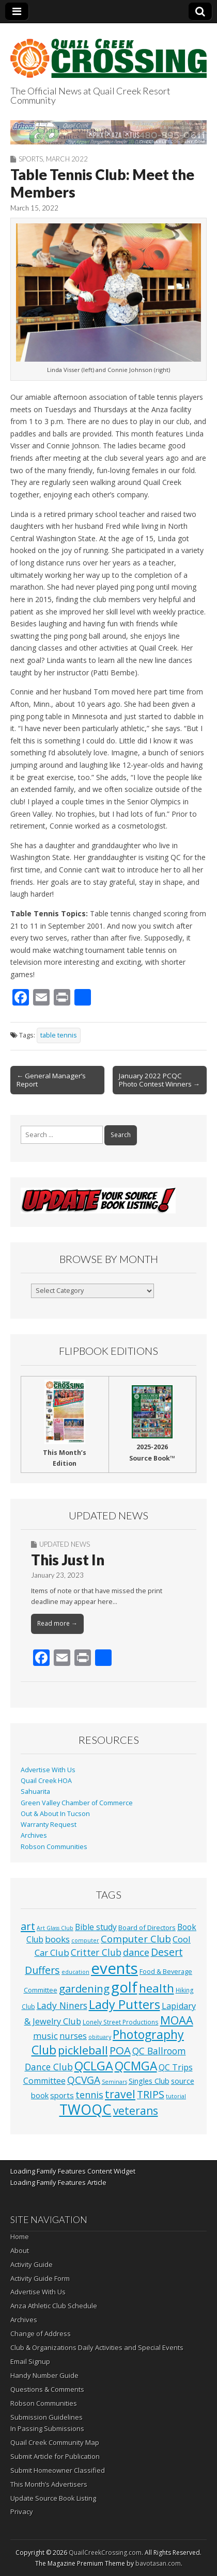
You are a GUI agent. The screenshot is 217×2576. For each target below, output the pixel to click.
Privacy (21, 2511)
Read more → (57, 1623)
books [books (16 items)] (57, 1939)
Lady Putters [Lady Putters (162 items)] (124, 2004)
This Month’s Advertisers (48, 2484)
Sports (31, 159)
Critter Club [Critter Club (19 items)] (96, 1952)
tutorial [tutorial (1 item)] (176, 2096)
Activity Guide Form (40, 2278)
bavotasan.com (158, 2563)
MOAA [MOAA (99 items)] (176, 2020)
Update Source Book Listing (53, 2498)
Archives (34, 1835)
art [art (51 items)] (28, 1926)
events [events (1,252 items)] (114, 1968)
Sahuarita (35, 1791)
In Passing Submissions (47, 2428)
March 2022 (67, 159)
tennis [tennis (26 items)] (89, 2094)
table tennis (58, 1035)
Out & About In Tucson (55, 1813)
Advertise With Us (48, 1769)
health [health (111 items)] (156, 1988)
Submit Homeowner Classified (57, 2470)
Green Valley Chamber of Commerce (77, 1803)
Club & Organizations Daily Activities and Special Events (96, 2347)
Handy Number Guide (44, 2375)
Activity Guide (31, 2264)
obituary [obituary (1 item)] (99, 2036)
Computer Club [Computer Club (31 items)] (136, 1938)
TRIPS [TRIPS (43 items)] (150, 2094)
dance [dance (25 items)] (136, 1952)
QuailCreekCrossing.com (105, 2552)
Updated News (64, 1544)
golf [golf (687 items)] (124, 1987)
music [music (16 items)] (45, 2036)
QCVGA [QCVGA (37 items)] (83, 2080)
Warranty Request (48, 1824)
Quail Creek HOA (46, 1780)
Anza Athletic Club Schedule (53, 2305)
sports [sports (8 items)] (62, 2095)
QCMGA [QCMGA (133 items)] (136, 2066)
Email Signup (30, 2361)
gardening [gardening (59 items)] (84, 1988)
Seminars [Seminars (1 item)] (114, 2081)
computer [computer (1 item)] (85, 1940)
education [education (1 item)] (75, 1971)
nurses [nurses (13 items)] (73, 2036)
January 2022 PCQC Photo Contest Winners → (159, 1080)
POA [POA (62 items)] (120, 2050)
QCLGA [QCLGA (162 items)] (93, 2065)
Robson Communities (54, 1846)
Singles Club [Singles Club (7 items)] (149, 2081)
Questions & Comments (47, 2389)
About (19, 2250)
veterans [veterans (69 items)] (135, 2110)
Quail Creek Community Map (54, 2442)
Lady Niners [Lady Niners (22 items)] (62, 2005)
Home (19, 2236)
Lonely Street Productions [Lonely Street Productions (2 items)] (121, 2022)
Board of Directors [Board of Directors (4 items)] (147, 1927)
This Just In (67, 1559)
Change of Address (40, 2333)
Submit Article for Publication (55, 2456)
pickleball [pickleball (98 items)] (83, 2049)
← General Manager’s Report (51, 1080)
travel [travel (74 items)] (120, 2093)
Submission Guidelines (46, 2417)
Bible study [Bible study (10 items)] (96, 1927)
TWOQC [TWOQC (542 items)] (85, 2109)
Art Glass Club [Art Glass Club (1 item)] (55, 1928)
